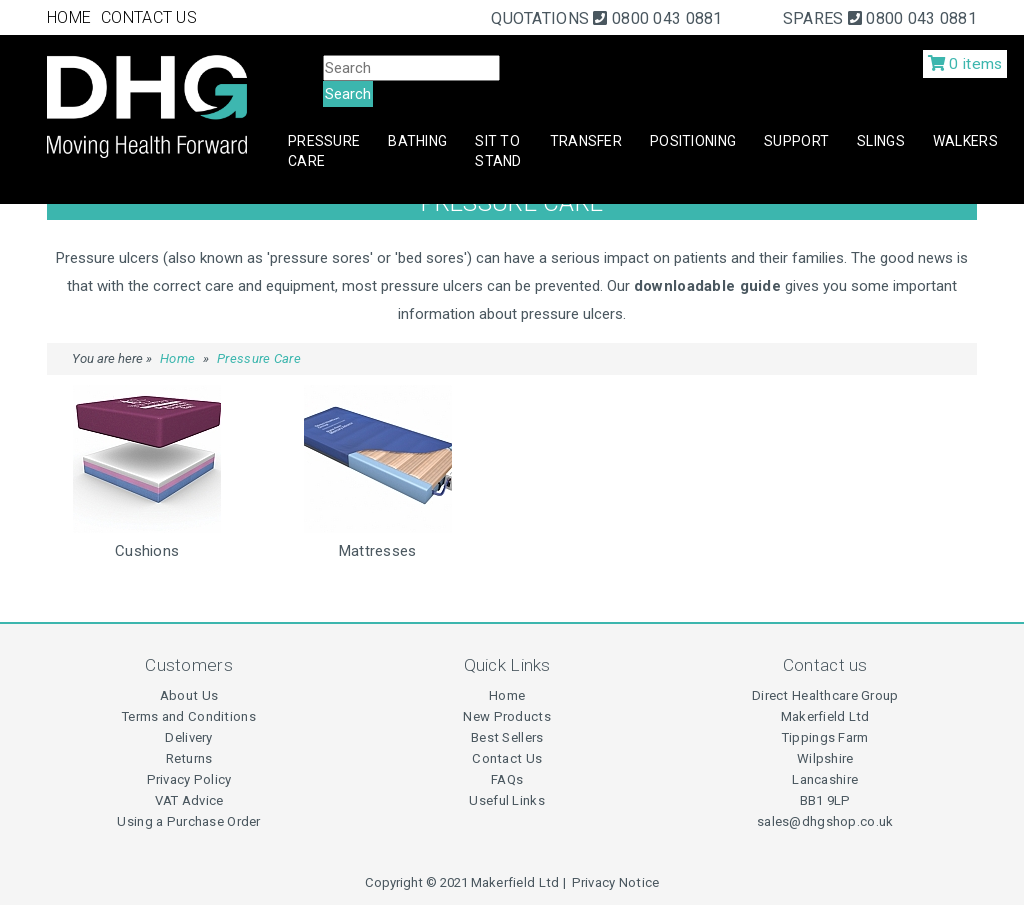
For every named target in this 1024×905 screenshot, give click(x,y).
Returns (189, 758)
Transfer (586, 141)
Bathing (417, 141)
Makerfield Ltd (515, 882)
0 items (965, 64)
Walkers (965, 141)
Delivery (188, 737)
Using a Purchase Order (188, 821)
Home (177, 358)
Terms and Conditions (189, 716)
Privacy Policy (189, 779)
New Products (506, 716)
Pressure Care (324, 151)
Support (796, 141)
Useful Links (506, 800)
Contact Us (507, 758)
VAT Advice (189, 800)
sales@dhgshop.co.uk (825, 821)
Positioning (693, 141)
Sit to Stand (498, 151)
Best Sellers (507, 737)
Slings (881, 141)
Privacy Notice (616, 882)
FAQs (507, 779)
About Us (189, 695)
